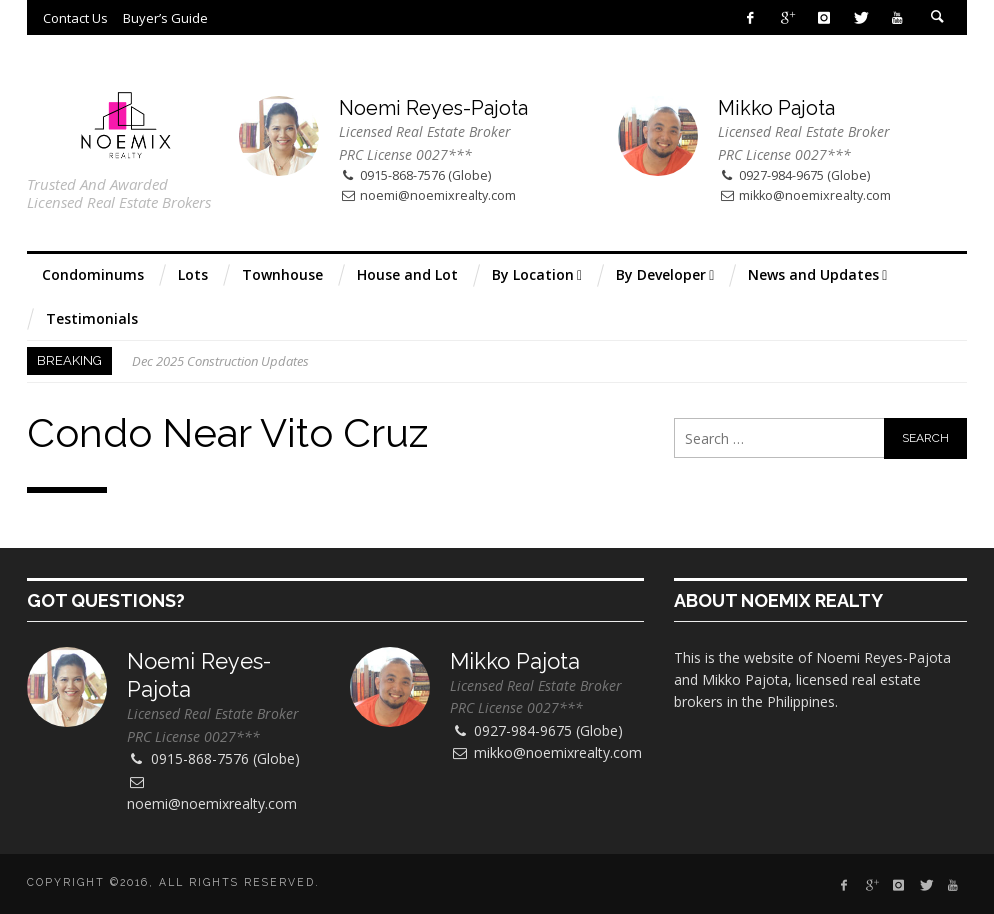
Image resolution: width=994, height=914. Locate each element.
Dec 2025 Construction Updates (220, 361)
